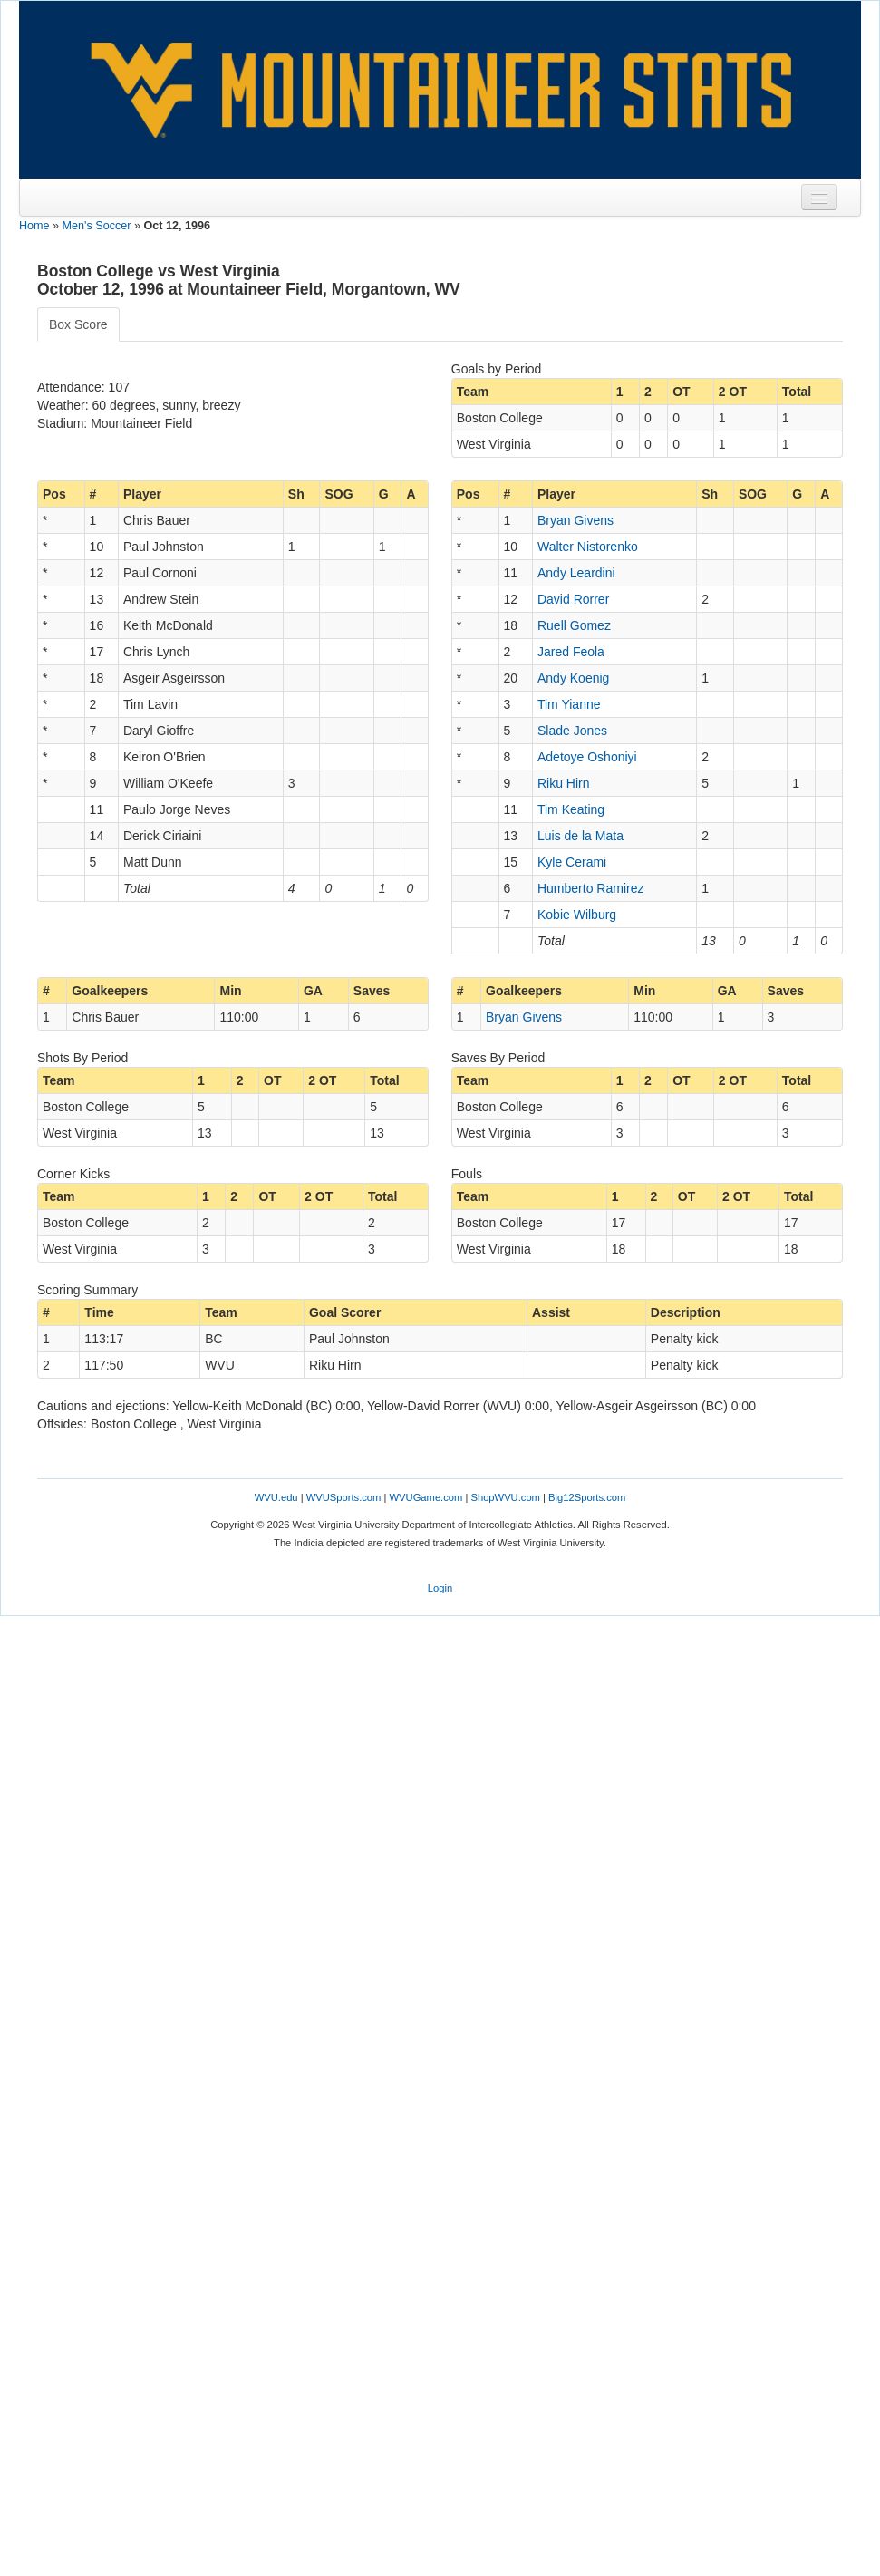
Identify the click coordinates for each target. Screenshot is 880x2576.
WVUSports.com (344, 1497)
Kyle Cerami (571, 862)
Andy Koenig (573, 678)
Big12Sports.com (586, 1497)
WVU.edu (276, 1497)
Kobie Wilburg (576, 914)
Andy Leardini (576, 573)
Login (440, 1588)
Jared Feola (570, 651)
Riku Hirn (563, 783)
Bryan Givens (575, 520)
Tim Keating (570, 809)
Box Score (78, 324)
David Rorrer (573, 599)
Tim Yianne (569, 704)
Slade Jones (572, 730)
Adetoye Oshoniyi (587, 757)
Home (34, 225)
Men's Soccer (97, 225)
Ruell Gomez (574, 625)
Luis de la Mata (580, 835)
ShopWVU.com (504, 1497)
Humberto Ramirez (590, 888)
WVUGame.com (426, 1497)
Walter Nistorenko (587, 546)
